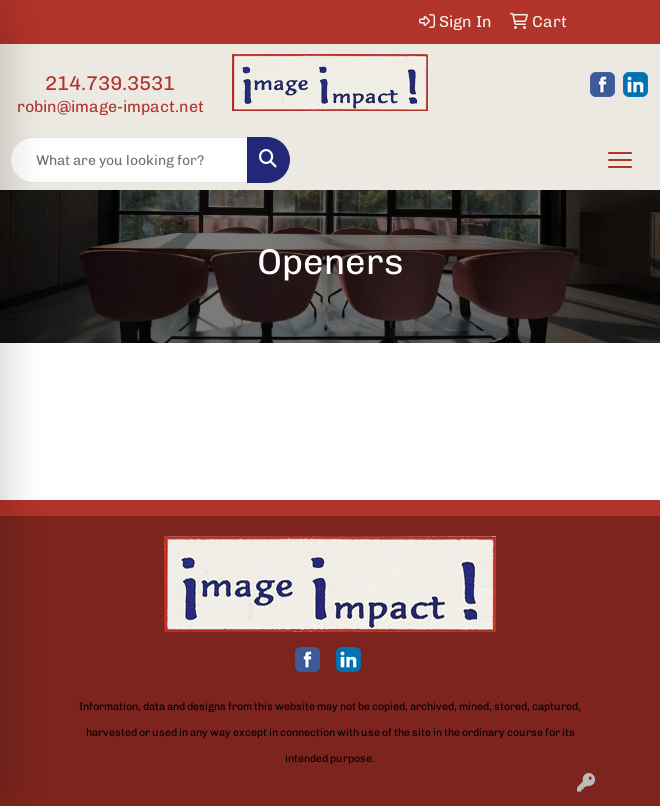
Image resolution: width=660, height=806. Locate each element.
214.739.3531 (110, 83)
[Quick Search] (129, 160)
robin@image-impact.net (110, 106)
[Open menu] (620, 160)
